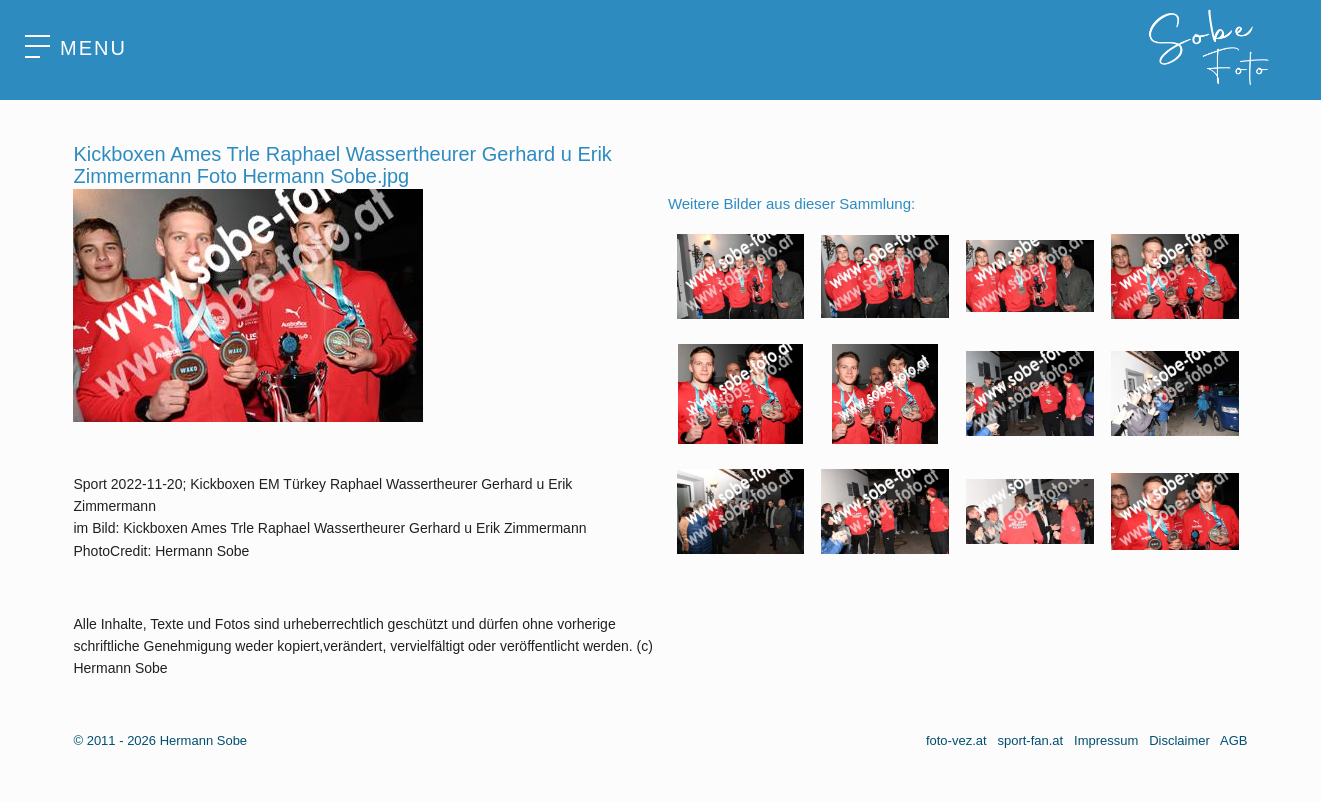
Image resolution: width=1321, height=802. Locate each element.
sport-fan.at (1030, 740)
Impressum (1106, 740)
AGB (1233, 740)
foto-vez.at (956, 740)
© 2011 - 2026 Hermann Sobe (160, 740)
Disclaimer (1179, 740)
